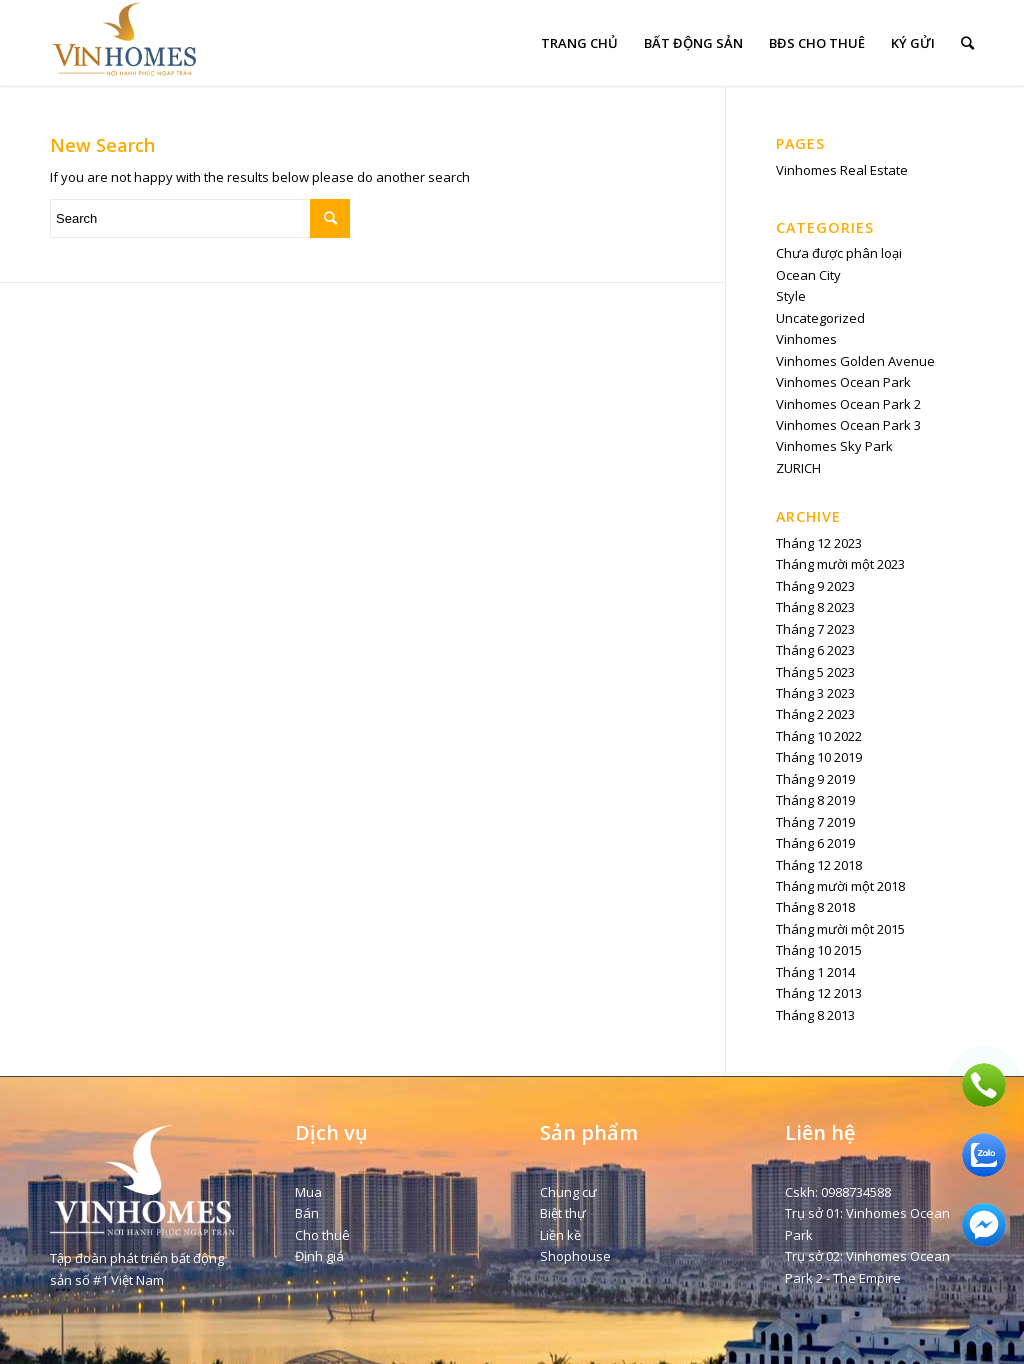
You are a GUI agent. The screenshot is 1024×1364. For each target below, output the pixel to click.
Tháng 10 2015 (819, 950)
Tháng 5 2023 (815, 672)
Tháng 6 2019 (815, 843)
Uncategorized (820, 318)
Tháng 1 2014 (815, 972)
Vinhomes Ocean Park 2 (848, 404)
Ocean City (808, 275)
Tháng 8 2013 (815, 1015)
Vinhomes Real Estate (842, 170)
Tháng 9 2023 (815, 586)
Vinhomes (806, 339)
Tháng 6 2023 (815, 650)
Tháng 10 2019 (819, 757)
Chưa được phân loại (839, 253)
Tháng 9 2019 (815, 779)
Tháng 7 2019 (815, 822)
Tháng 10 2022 (819, 736)
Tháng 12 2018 (819, 865)
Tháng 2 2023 (815, 714)
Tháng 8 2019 (815, 800)
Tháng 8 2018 (815, 907)
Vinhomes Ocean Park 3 (848, 425)
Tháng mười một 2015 (840, 929)
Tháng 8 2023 (815, 607)
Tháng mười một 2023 (840, 564)
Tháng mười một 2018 (840, 886)
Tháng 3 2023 (815, 693)
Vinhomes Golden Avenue (855, 361)
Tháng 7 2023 (815, 629)
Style (791, 296)
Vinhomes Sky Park (834, 446)
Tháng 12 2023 (819, 543)
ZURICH (798, 468)
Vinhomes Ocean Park (843, 382)
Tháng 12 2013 (819, 993)
